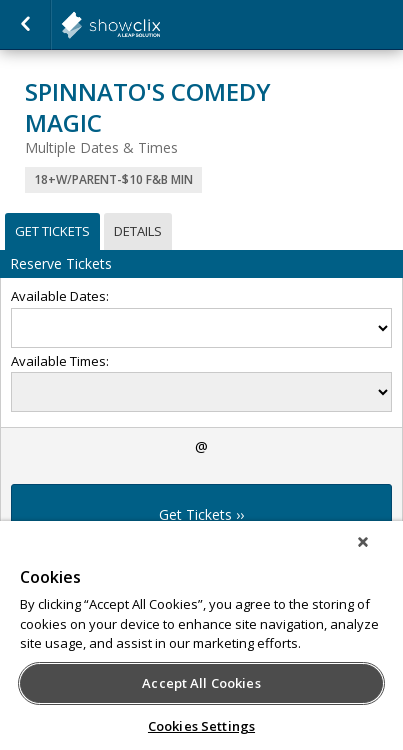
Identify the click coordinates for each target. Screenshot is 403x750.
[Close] (363, 542)
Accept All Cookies (201, 683)
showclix (160, 25)
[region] (201, 635)
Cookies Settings (201, 726)
